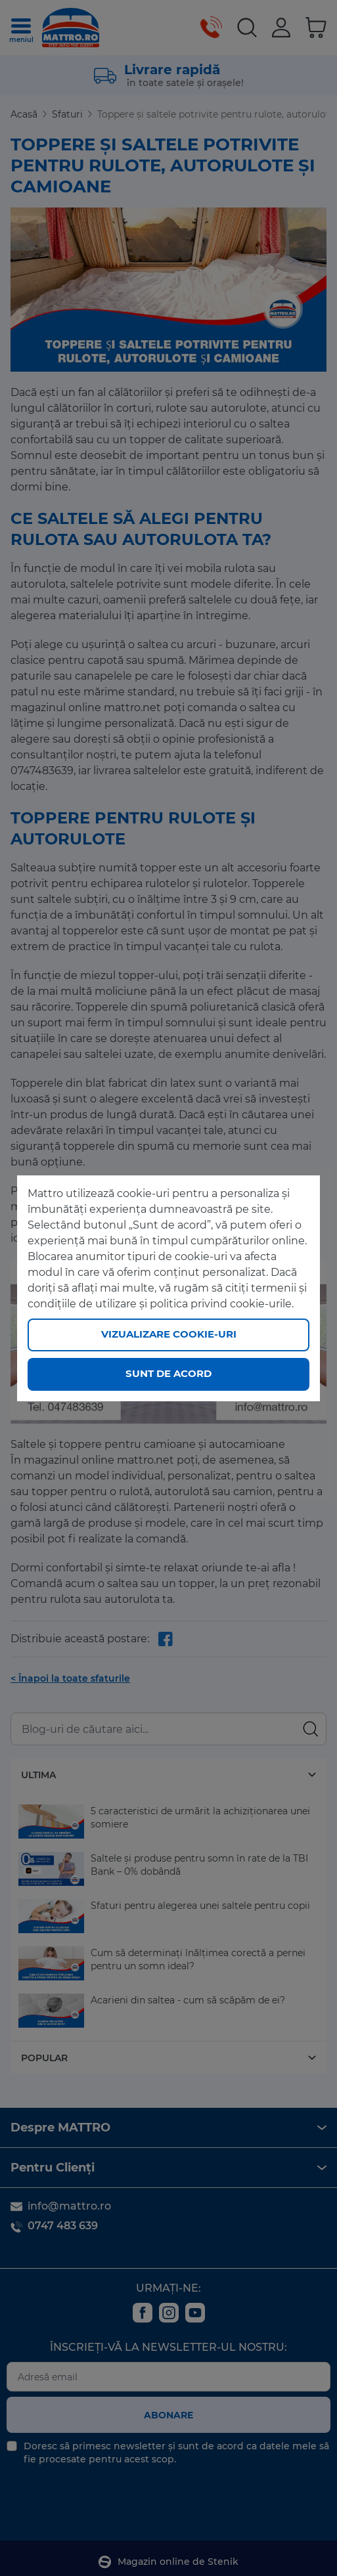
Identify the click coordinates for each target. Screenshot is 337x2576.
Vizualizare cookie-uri (168, 1334)
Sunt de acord (168, 1373)
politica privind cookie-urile (221, 1304)
